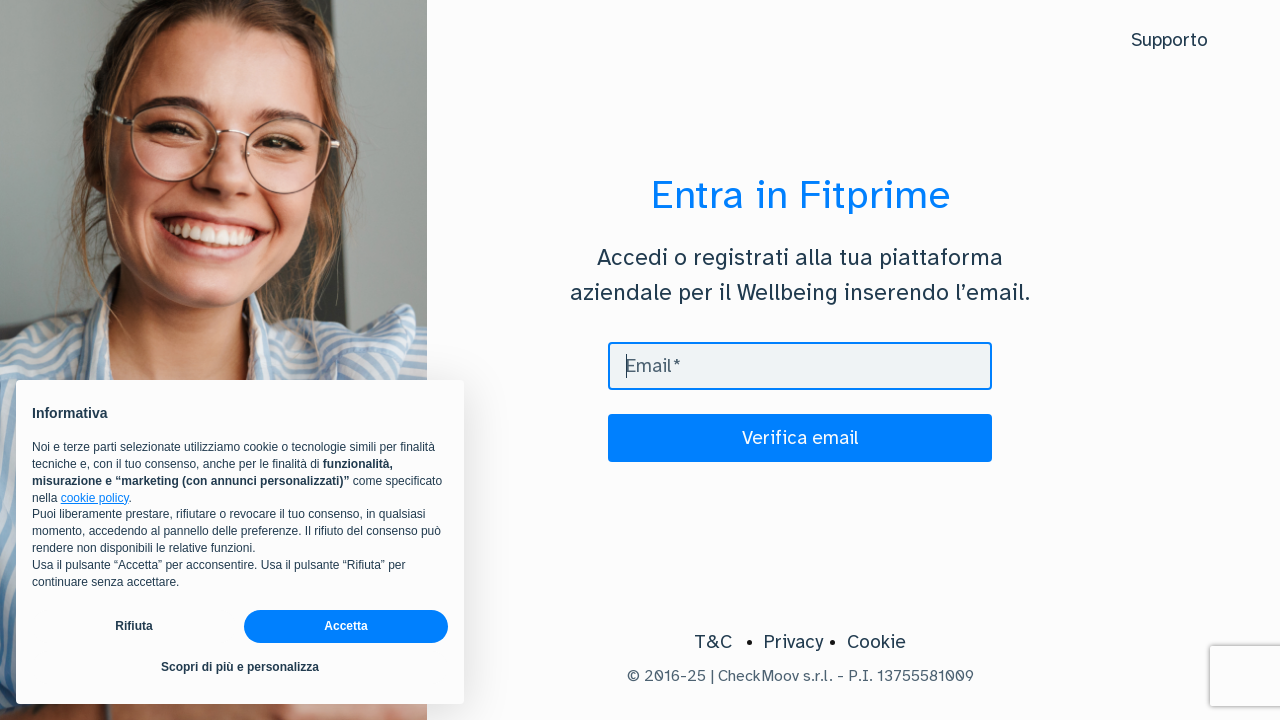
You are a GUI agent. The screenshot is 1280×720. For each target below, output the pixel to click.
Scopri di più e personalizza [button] (240, 667)
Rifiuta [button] (133, 626)
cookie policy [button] (95, 498)
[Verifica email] (800, 438)
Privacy (793, 642)
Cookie (876, 642)
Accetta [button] (345, 626)
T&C (713, 642)
